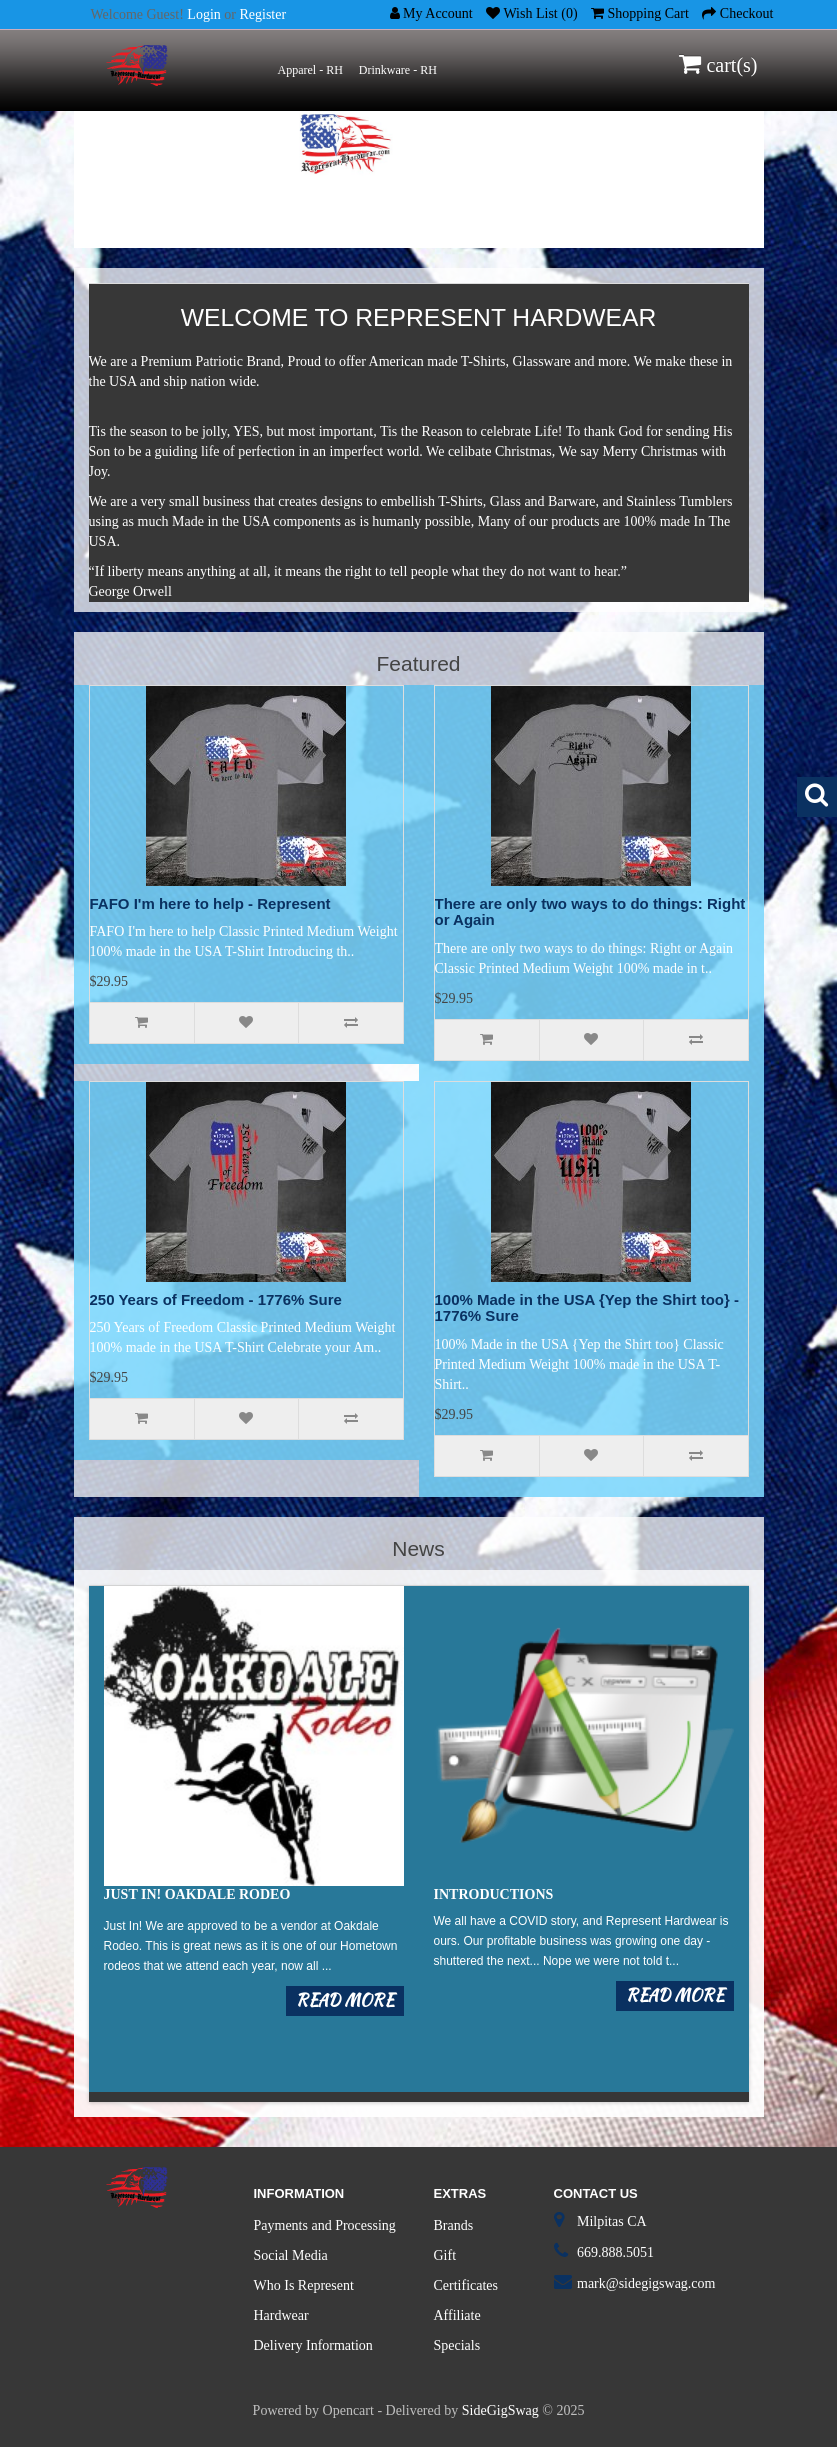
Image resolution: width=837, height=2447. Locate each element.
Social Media (291, 2255)
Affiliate (457, 2315)
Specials (457, 2345)
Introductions (494, 1894)
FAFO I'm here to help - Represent (210, 903)
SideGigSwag (500, 2410)
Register (262, 14)
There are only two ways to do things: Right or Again (590, 912)
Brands (454, 2225)
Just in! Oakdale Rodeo (197, 1894)
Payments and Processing (325, 2225)
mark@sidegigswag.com (646, 2283)
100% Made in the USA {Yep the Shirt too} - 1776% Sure (587, 1308)
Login (203, 14)
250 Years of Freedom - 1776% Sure (216, 1299)
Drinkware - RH (398, 70)
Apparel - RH (310, 70)
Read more (345, 2000)
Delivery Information (313, 2345)
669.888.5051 (615, 2252)
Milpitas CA (612, 2221)
